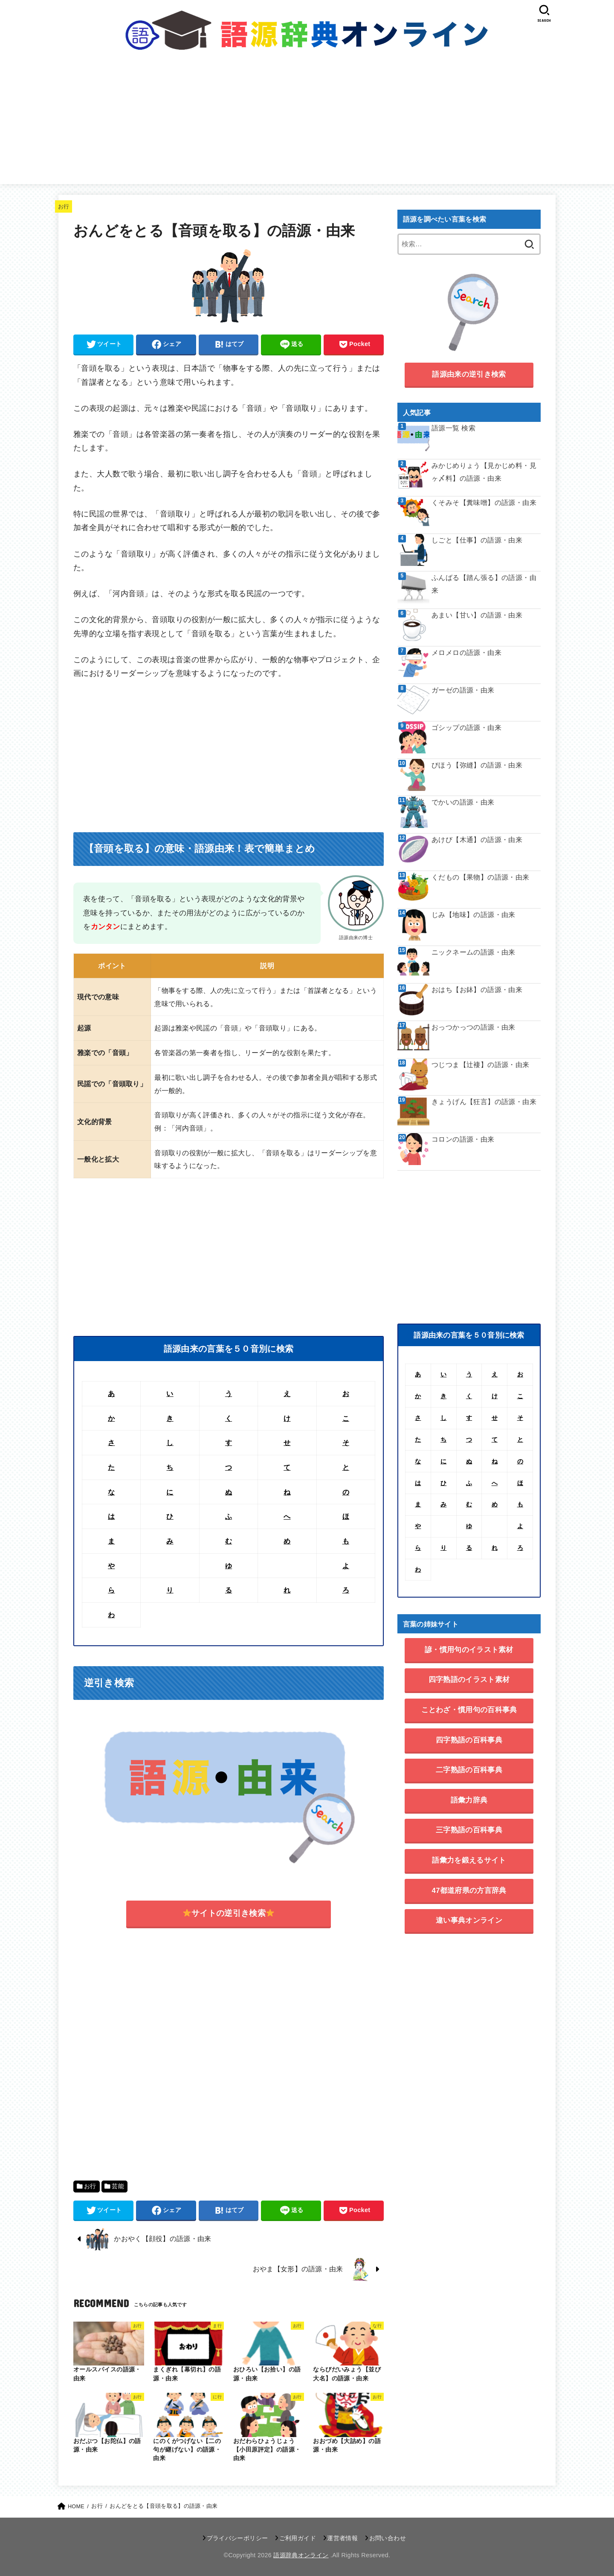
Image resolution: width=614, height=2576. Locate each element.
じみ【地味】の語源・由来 (474, 914)
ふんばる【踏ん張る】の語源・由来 (484, 584)
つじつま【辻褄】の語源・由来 (481, 1064)
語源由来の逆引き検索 (469, 374)
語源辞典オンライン (300, 2555)
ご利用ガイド (297, 2538)
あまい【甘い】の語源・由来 (477, 615)
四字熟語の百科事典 (469, 1740)
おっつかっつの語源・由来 (474, 1027)
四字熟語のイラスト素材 (469, 1680)
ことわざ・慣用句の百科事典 (469, 1710)
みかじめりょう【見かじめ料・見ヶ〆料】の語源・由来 (484, 472)
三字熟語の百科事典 (469, 1830)
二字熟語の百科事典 (469, 1770)
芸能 (118, 2186)
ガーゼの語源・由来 (463, 690)
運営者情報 (342, 2538)
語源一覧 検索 (453, 428)
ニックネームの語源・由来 (474, 952)
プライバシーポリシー (237, 2538)
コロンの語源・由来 (463, 1139)
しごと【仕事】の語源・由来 (477, 540)
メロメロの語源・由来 (466, 652)
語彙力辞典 (469, 1800)
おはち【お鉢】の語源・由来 (477, 989)
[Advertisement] (307, 124)
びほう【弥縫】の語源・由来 (477, 765)
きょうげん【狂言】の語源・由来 (484, 1101)
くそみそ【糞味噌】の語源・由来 (484, 502)
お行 (64, 206)
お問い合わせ (387, 2538)
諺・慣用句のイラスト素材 (469, 1650)
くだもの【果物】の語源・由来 (481, 877)
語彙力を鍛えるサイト (469, 1860)
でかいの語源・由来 (463, 802)
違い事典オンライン (469, 1920)
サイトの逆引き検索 (229, 1913)
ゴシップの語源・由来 (466, 727)
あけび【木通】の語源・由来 (477, 839)
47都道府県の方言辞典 (469, 1891)
